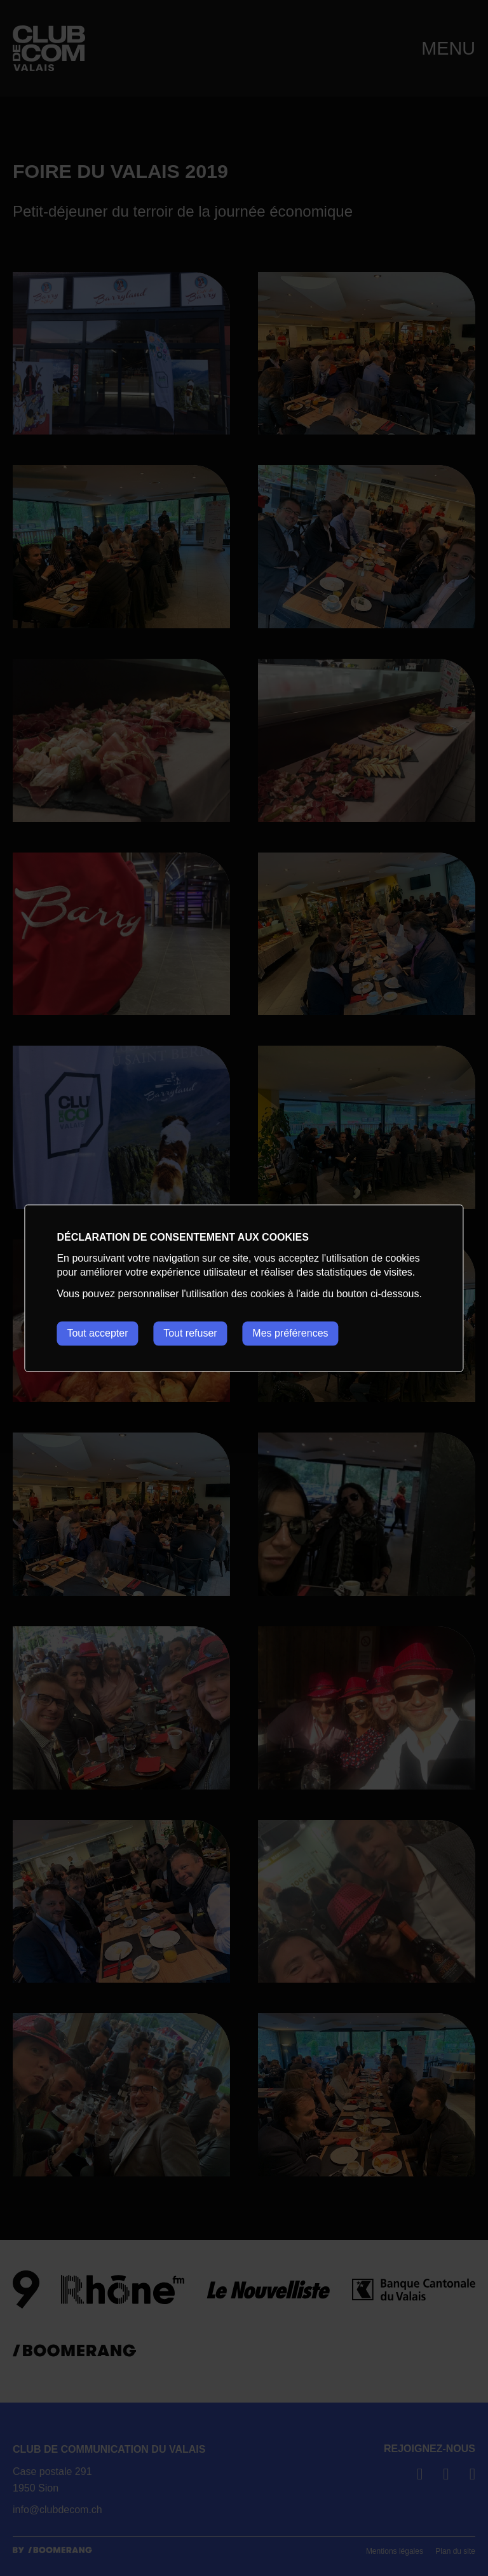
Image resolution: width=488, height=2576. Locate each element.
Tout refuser (190, 1333)
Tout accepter (97, 1333)
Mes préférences (291, 1333)
